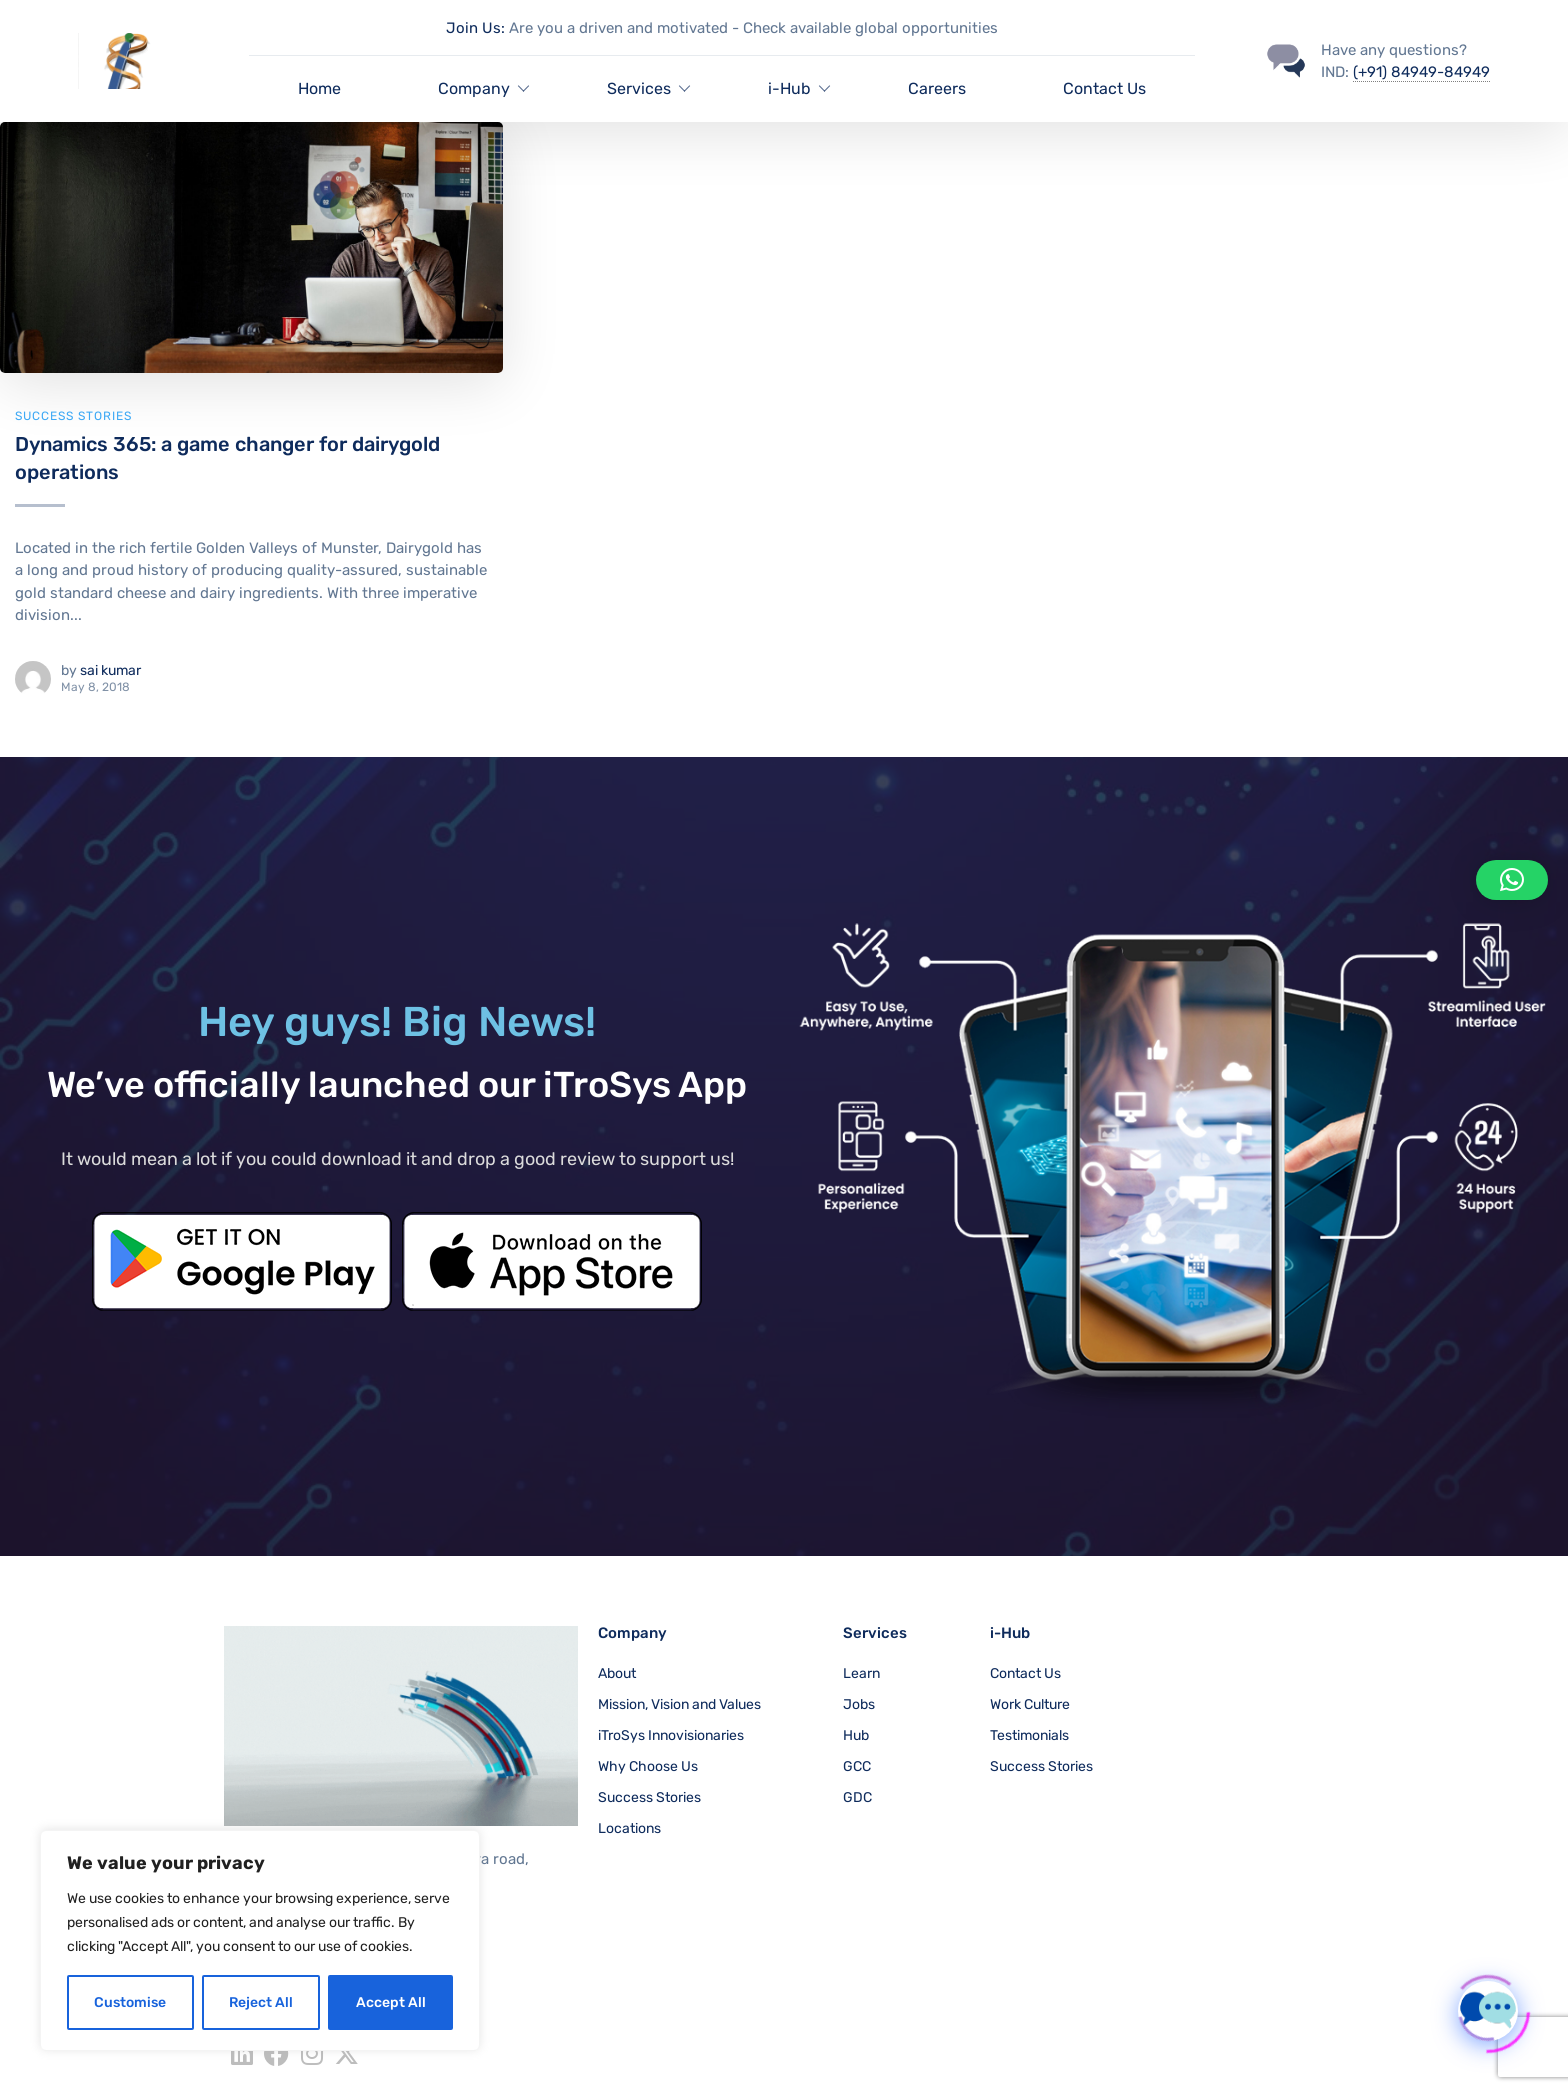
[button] (1512, 880)
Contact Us (1104, 88)
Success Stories (73, 416)
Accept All (391, 2002)
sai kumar (110, 670)
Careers (937, 88)
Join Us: (475, 28)
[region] (260, 1940)
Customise (130, 2002)
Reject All (261, 2002)
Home (319, 88)
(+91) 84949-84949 (1421, 72)
